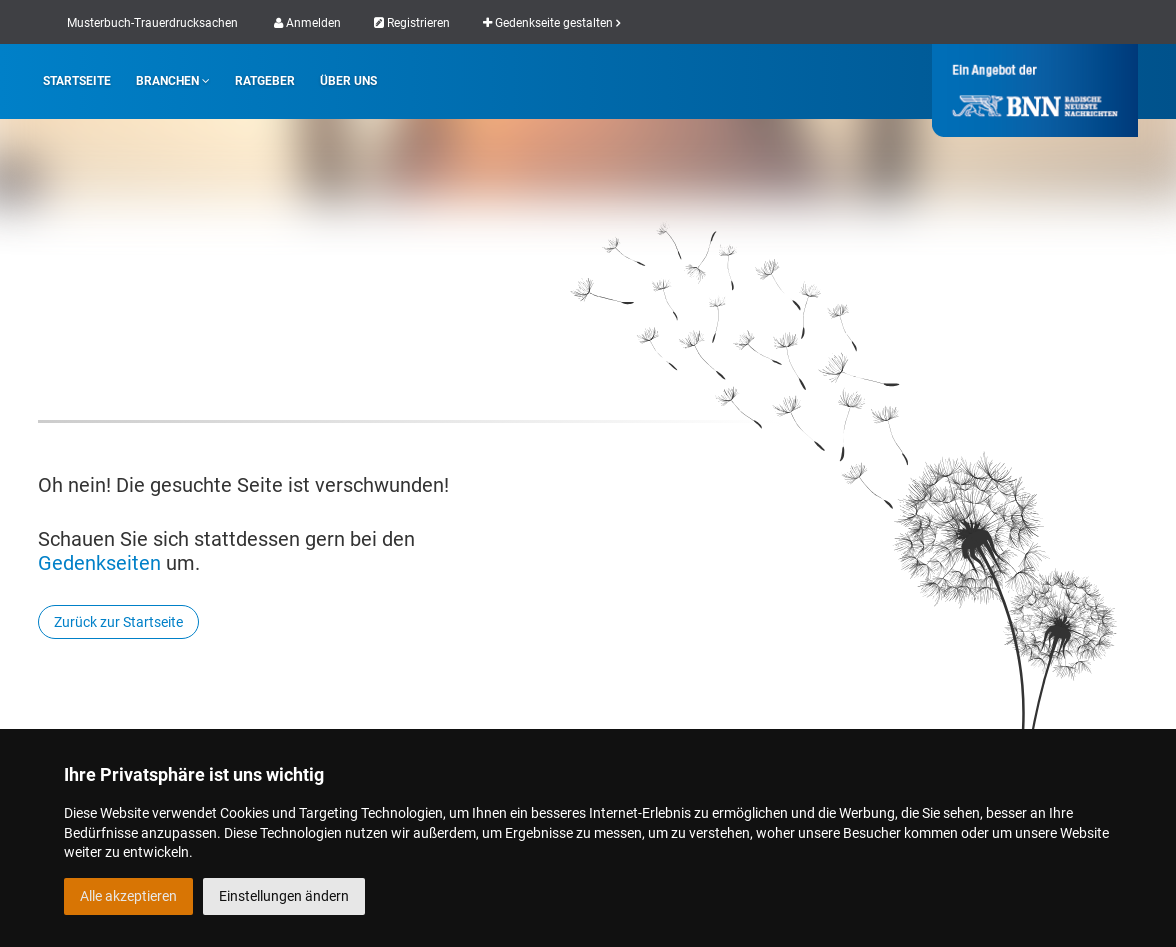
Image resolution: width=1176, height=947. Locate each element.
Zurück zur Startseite (118, 622)
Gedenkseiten (99, 563)
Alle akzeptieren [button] (128, 896)
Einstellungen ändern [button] (284, 896)
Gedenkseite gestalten (551, 23)
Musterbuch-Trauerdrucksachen (152, 23)
